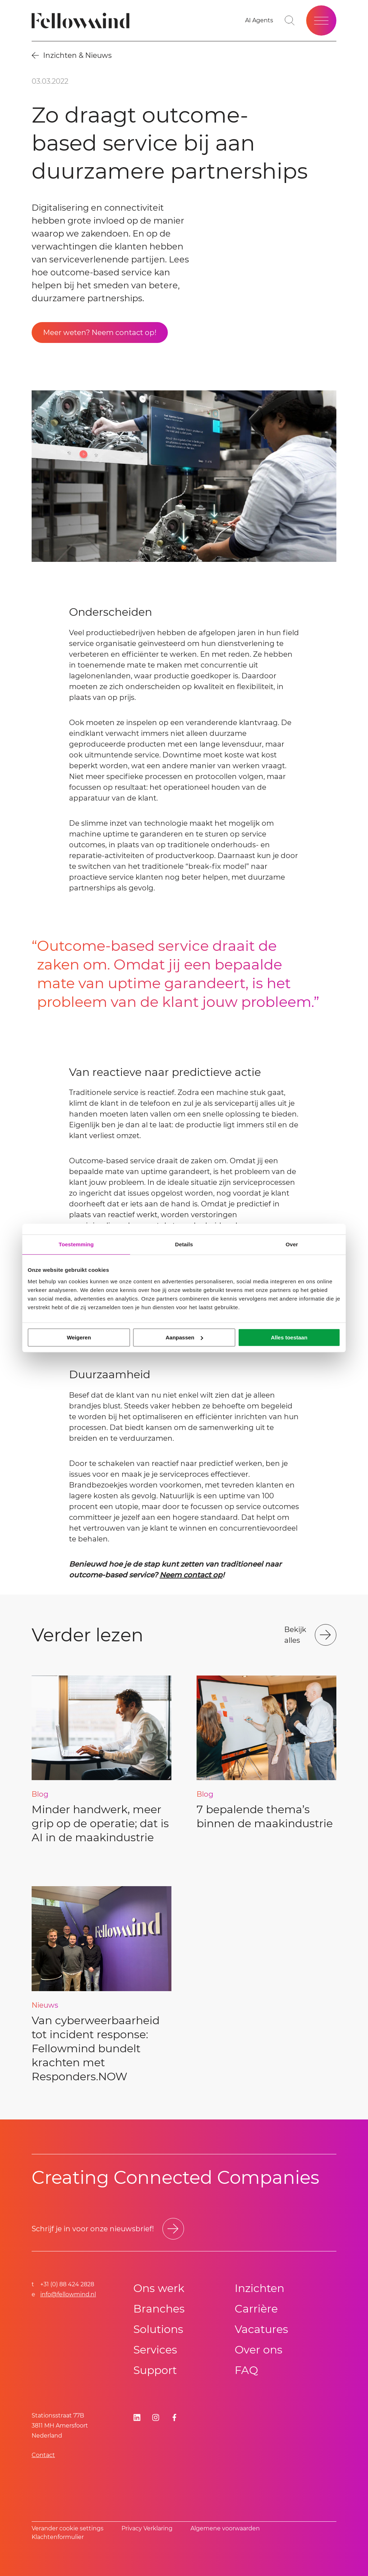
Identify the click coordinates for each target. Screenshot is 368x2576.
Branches (159, 2308)
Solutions (158, 2329)
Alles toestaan (289, 1337)
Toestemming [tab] (76, 1244)
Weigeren (79, 1337)
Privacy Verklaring (146, 2528)
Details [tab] (184, 1244)
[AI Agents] (259, 20)
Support (155, 2370)
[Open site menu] (321, 20)
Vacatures (261, 2329)
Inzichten (259, 2288)
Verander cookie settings (68, 2528)
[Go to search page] (290, 20)
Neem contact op (191, 1575)
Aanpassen (184, 1337)
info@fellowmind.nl (68, 2294)
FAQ (246, 2370)
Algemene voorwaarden (225, 2528)
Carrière (256, 2308)
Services (155, 2349)
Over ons (258, 2349)
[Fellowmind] (83, 21)
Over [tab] (292, 1244)
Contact (43, 2455)
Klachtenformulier (58, 2537)
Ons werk (158, 2288)
